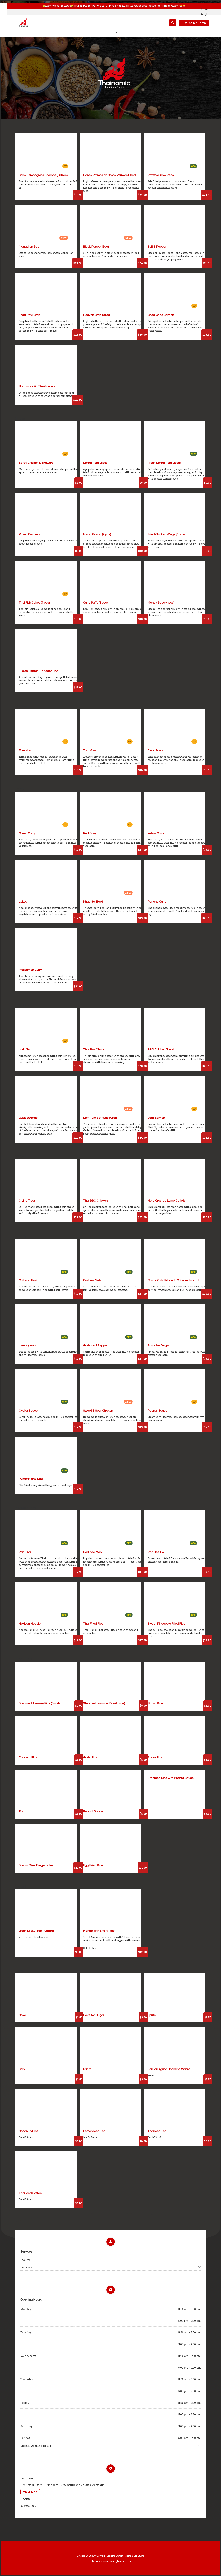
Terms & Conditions (134, 2555)
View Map (30, 2492)
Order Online (198, 23)
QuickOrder (94, 2555)
